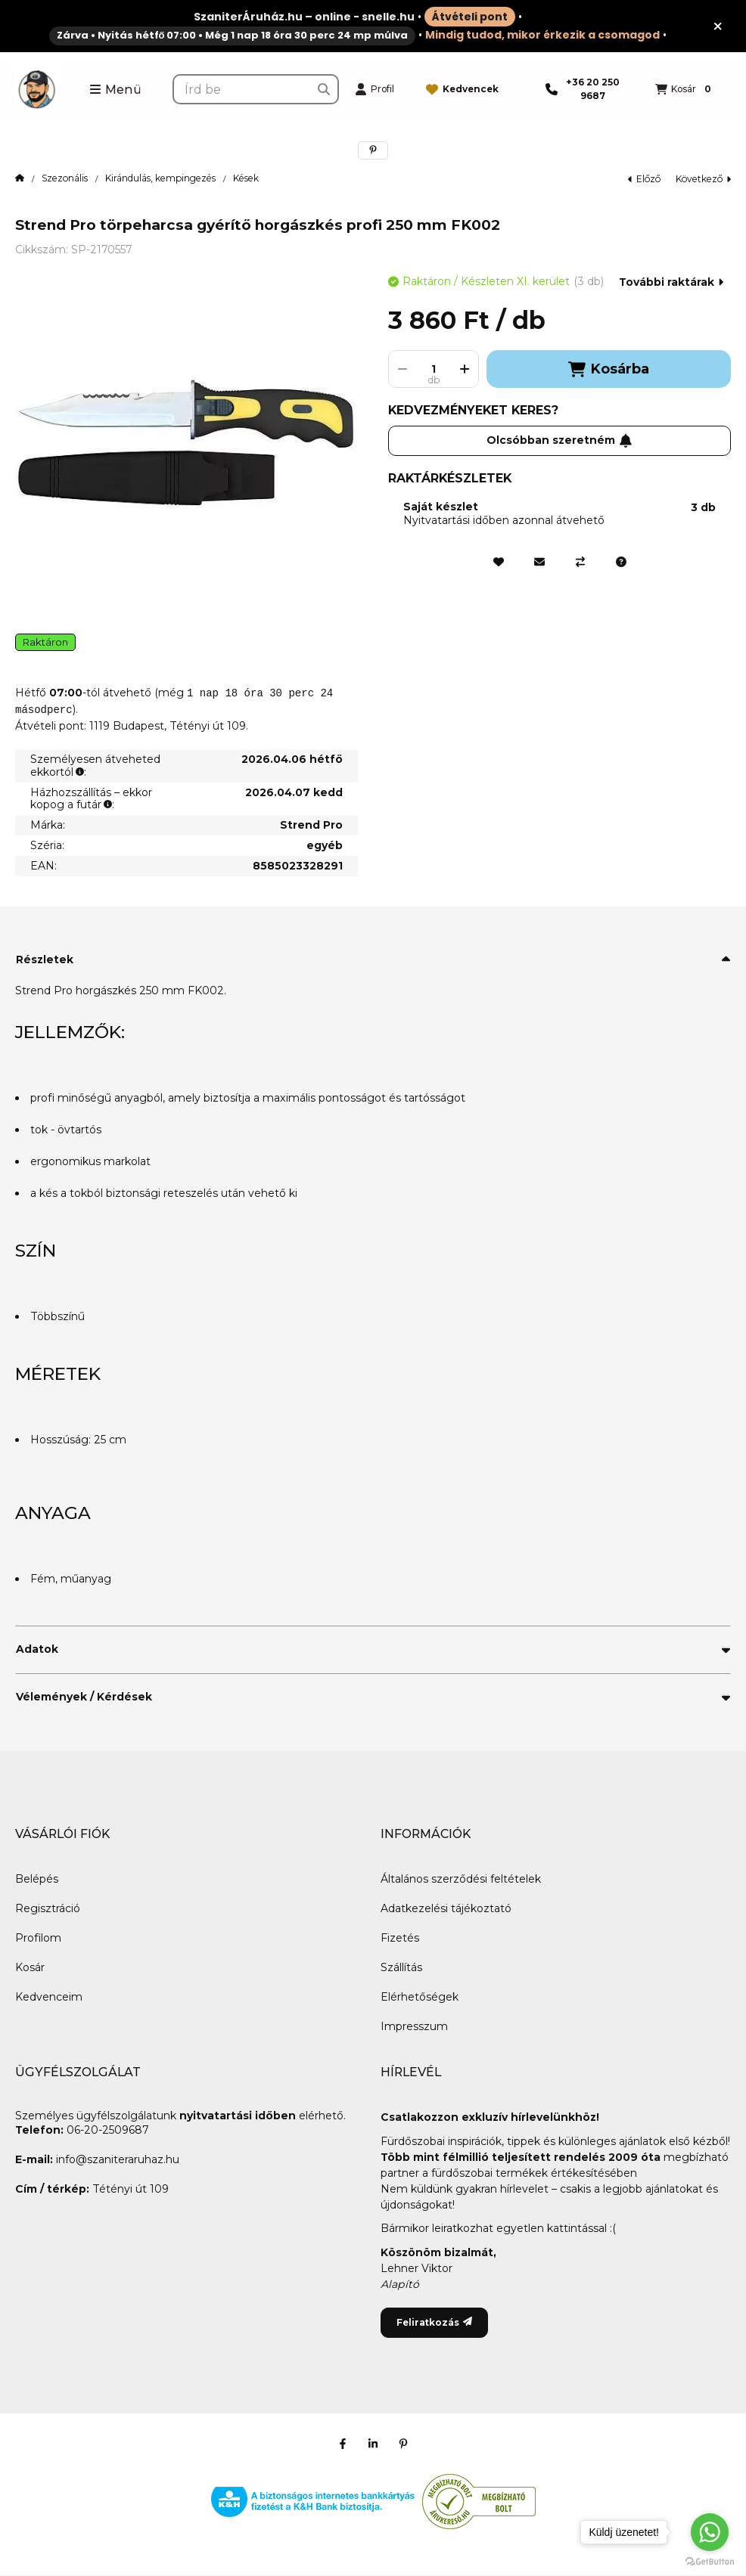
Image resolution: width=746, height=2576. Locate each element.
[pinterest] (373, 150)
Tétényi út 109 (130, 2189)
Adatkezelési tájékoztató (446, 1908)
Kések (246, 178)
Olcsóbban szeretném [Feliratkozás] (559, 440)
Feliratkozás (434, 2322)
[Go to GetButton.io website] (709, 2560)
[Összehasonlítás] (580, 562)
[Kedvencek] (462, 89)
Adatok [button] (37, 1649)
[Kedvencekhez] (498, 562)
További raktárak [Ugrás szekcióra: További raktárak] (671, 282)
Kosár (30, 1967)
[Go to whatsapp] (710, 2532)
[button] (115, 89)
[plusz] (464, 369)
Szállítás (401, 1967)
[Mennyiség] (433, 369)
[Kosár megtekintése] (685, 89)
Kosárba (608, 369)
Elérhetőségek (419, 1997)
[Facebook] (343, 2444)
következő (703, 178)
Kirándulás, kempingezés (160, 178)
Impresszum (414, 2026)
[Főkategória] (19, 178)
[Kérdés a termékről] (621, 562)
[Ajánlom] (539, 562)
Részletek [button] (44, 959)
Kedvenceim (48, 1997)
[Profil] (374, 89)
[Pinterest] (403, 2444)
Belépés (36, 1879)
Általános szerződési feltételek (461, 1879)
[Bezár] (717, 26)
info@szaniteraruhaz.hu (117, 2159)
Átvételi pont (470, 16)
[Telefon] (584, 89)
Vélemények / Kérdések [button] (84, 1696)
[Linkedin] (373, 2444)
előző (644, 178)
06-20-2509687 (107, 2130)
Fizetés (400, 1938)
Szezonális (65, 178)
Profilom (38, 1938)
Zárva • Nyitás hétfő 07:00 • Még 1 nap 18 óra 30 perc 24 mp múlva (233, 35)
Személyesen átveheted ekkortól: (95, 765)
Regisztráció (47, 1908)
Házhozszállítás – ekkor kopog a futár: (91, 799)
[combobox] (256, 89)
